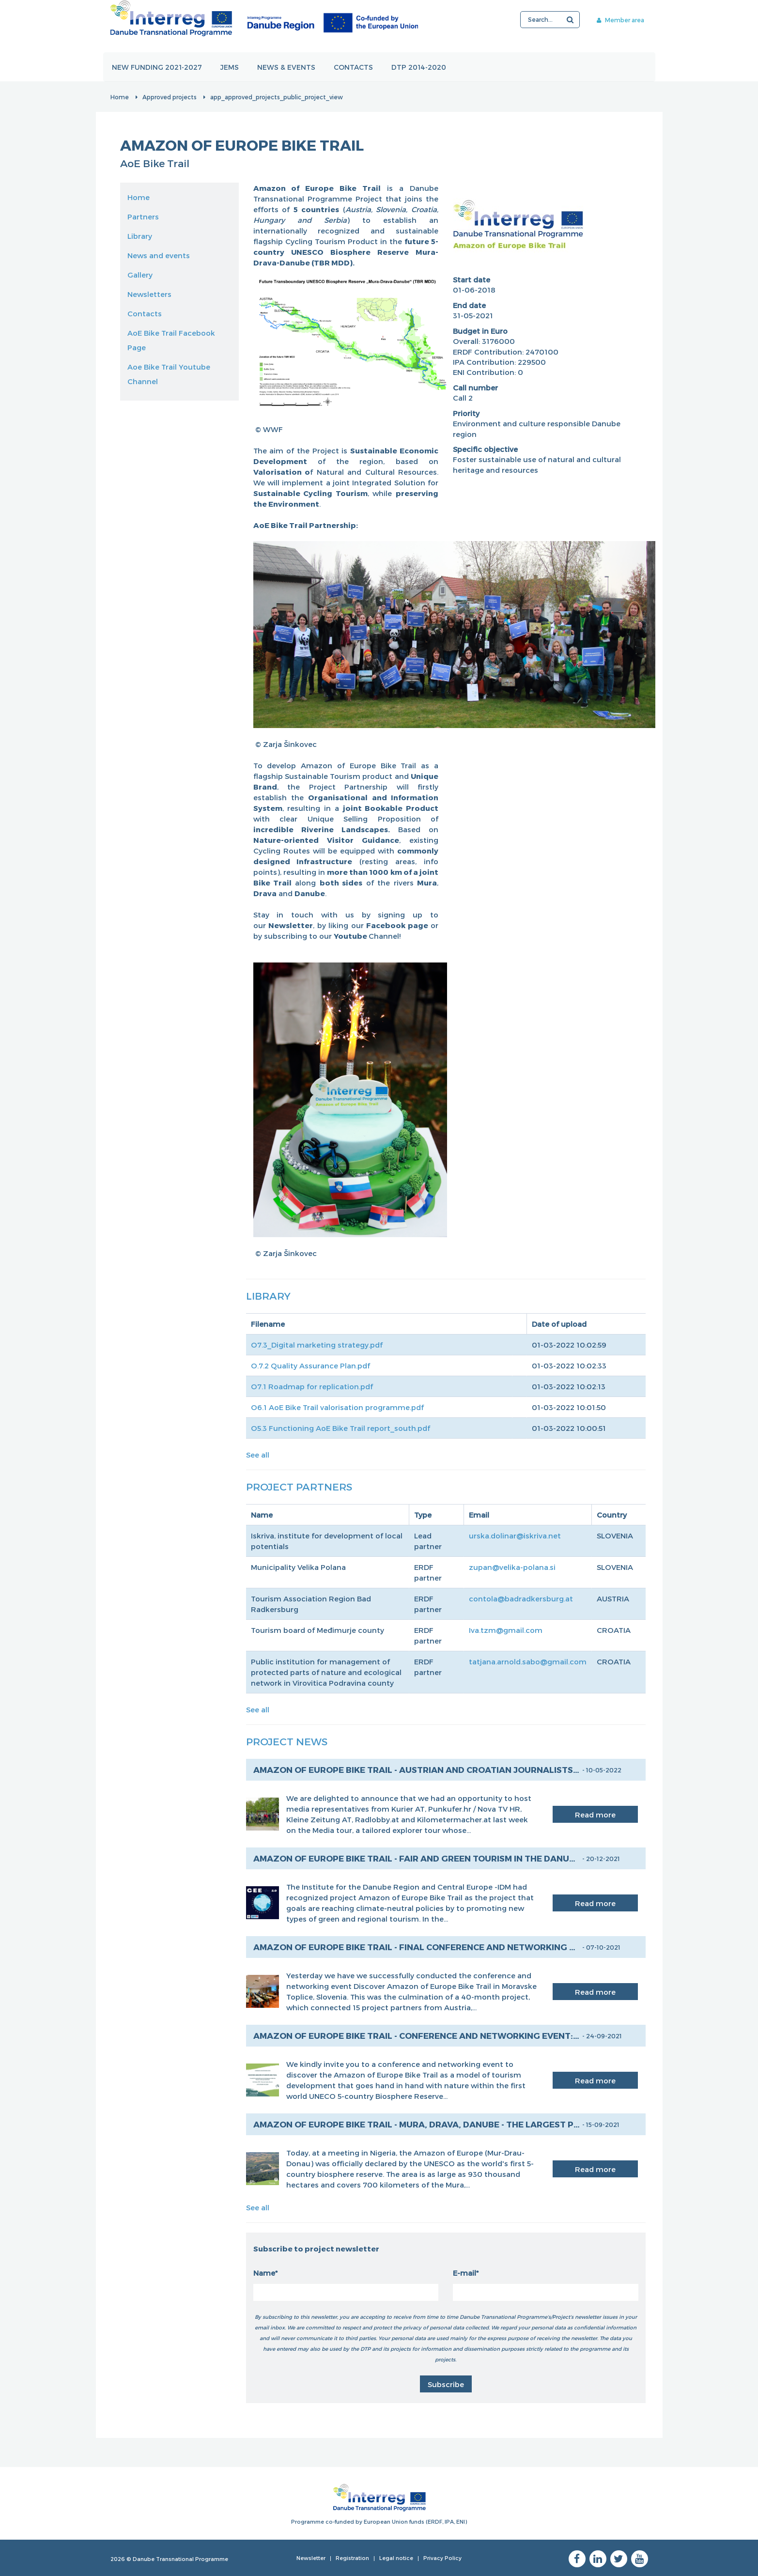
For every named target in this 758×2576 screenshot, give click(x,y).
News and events (158, 255)
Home (119, 96)
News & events (287, 67)
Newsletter (310, 2558)
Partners (143, 216)
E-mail (464, 2272)
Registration (352, 2558)
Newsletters (149, 294)
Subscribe (446, 2384)
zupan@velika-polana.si (512, 1567)
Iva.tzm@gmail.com (505, 1630)
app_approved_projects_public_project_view (276, 96)
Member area (620, 19)
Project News (286, 1741)
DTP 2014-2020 (419, 67)
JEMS (230, 67)
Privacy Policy (442, 2558)
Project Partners (299, 1486)
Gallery (140, 274)
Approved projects (169, 96)
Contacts (353, 67)
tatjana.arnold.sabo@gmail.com (528, 1661)
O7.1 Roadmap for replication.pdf (312, 1386)
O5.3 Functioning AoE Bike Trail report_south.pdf (340, 1428)
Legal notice (396, 2558)
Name (264, 2272)
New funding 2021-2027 (157, 67)
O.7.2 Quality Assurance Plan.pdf (310, 1365)
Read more (595, 1814)
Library (139, 236)
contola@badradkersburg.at (521, 1598)
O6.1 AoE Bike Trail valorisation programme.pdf (337, 1407)
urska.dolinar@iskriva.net (515, 1535)
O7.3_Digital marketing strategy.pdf (317, 1344)
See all (257, 1454)
